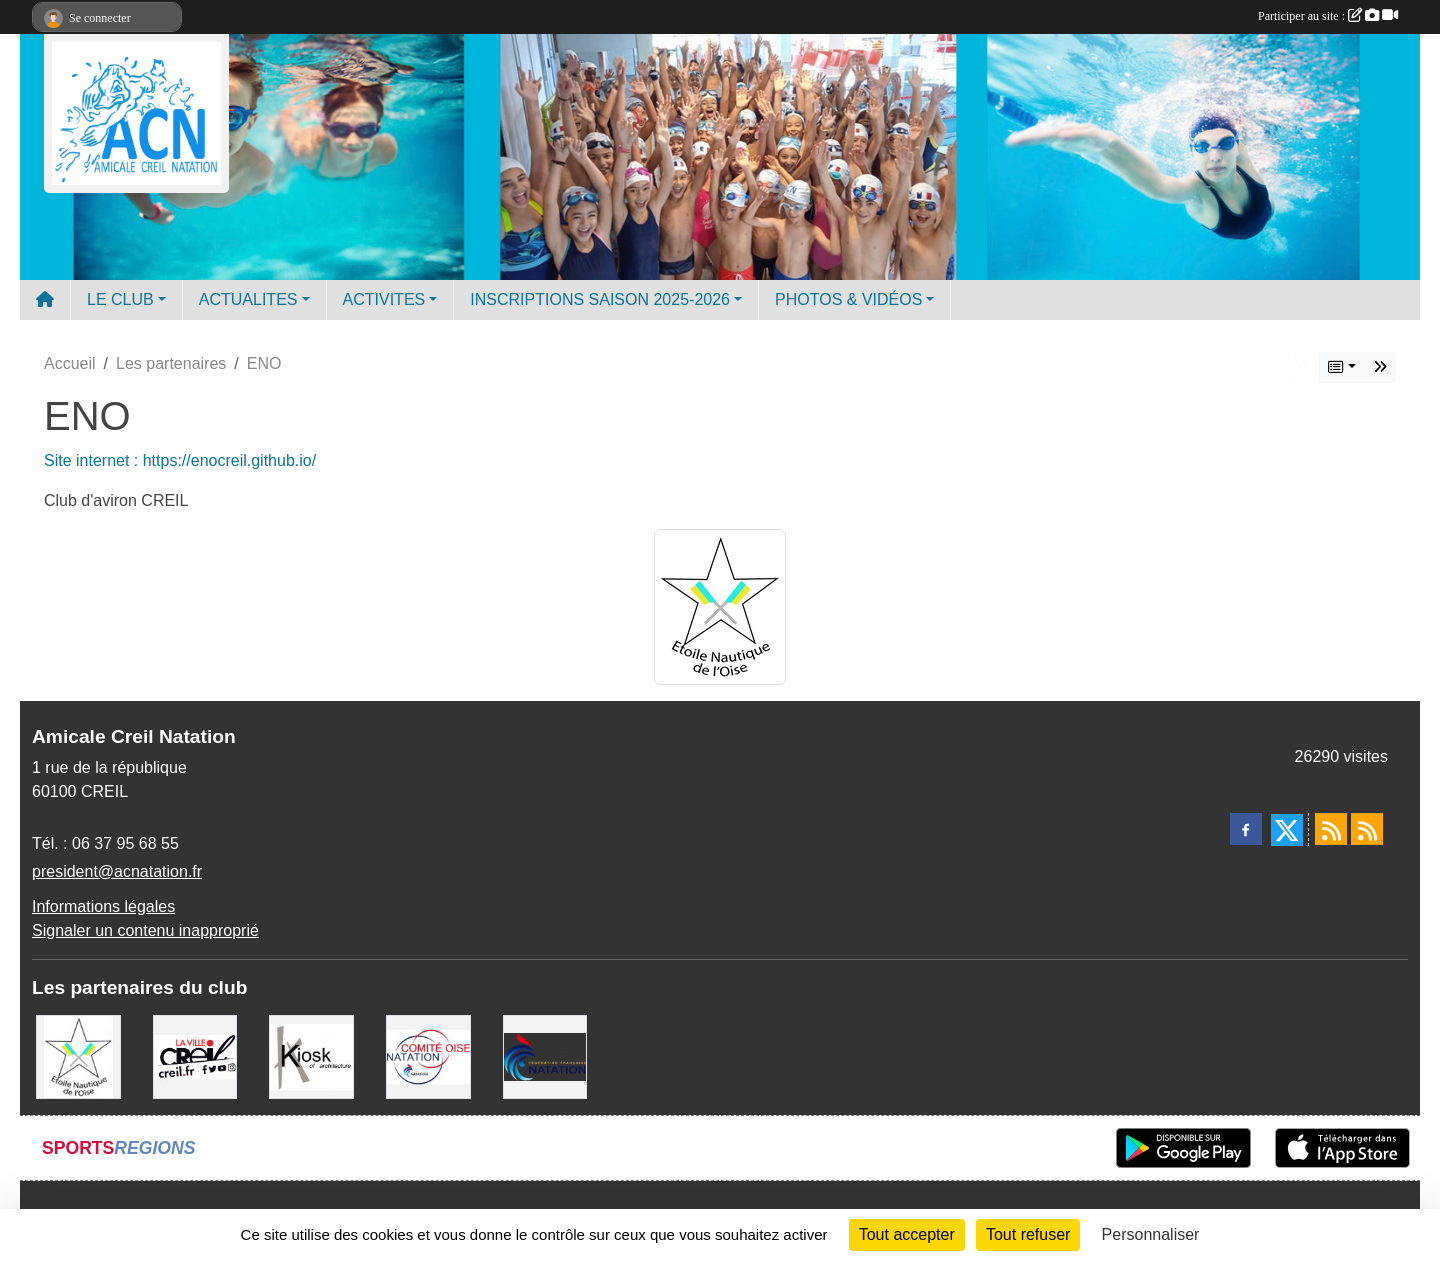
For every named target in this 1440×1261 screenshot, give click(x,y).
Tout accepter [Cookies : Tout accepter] (907, 1234)
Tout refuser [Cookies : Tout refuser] (1028, 1234)
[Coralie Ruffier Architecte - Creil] (311, 1055)
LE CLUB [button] (120, 299)
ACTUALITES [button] (248, 299)
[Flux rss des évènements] (1367, 829)
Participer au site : (1328, 16)
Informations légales (103, 906)
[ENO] (78, 1055)
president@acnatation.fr (117, 871)
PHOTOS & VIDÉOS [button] (848, 299)
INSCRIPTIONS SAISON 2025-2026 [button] (600, 299)
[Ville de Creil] (195, 1055)
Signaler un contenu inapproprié (145, 930)
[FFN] (545, 1055)
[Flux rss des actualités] (1331, 829)
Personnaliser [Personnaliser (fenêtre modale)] (1151, 1234)
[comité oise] (428, 1055)
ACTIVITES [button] (384, 299)
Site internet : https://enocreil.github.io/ (180, 460)
